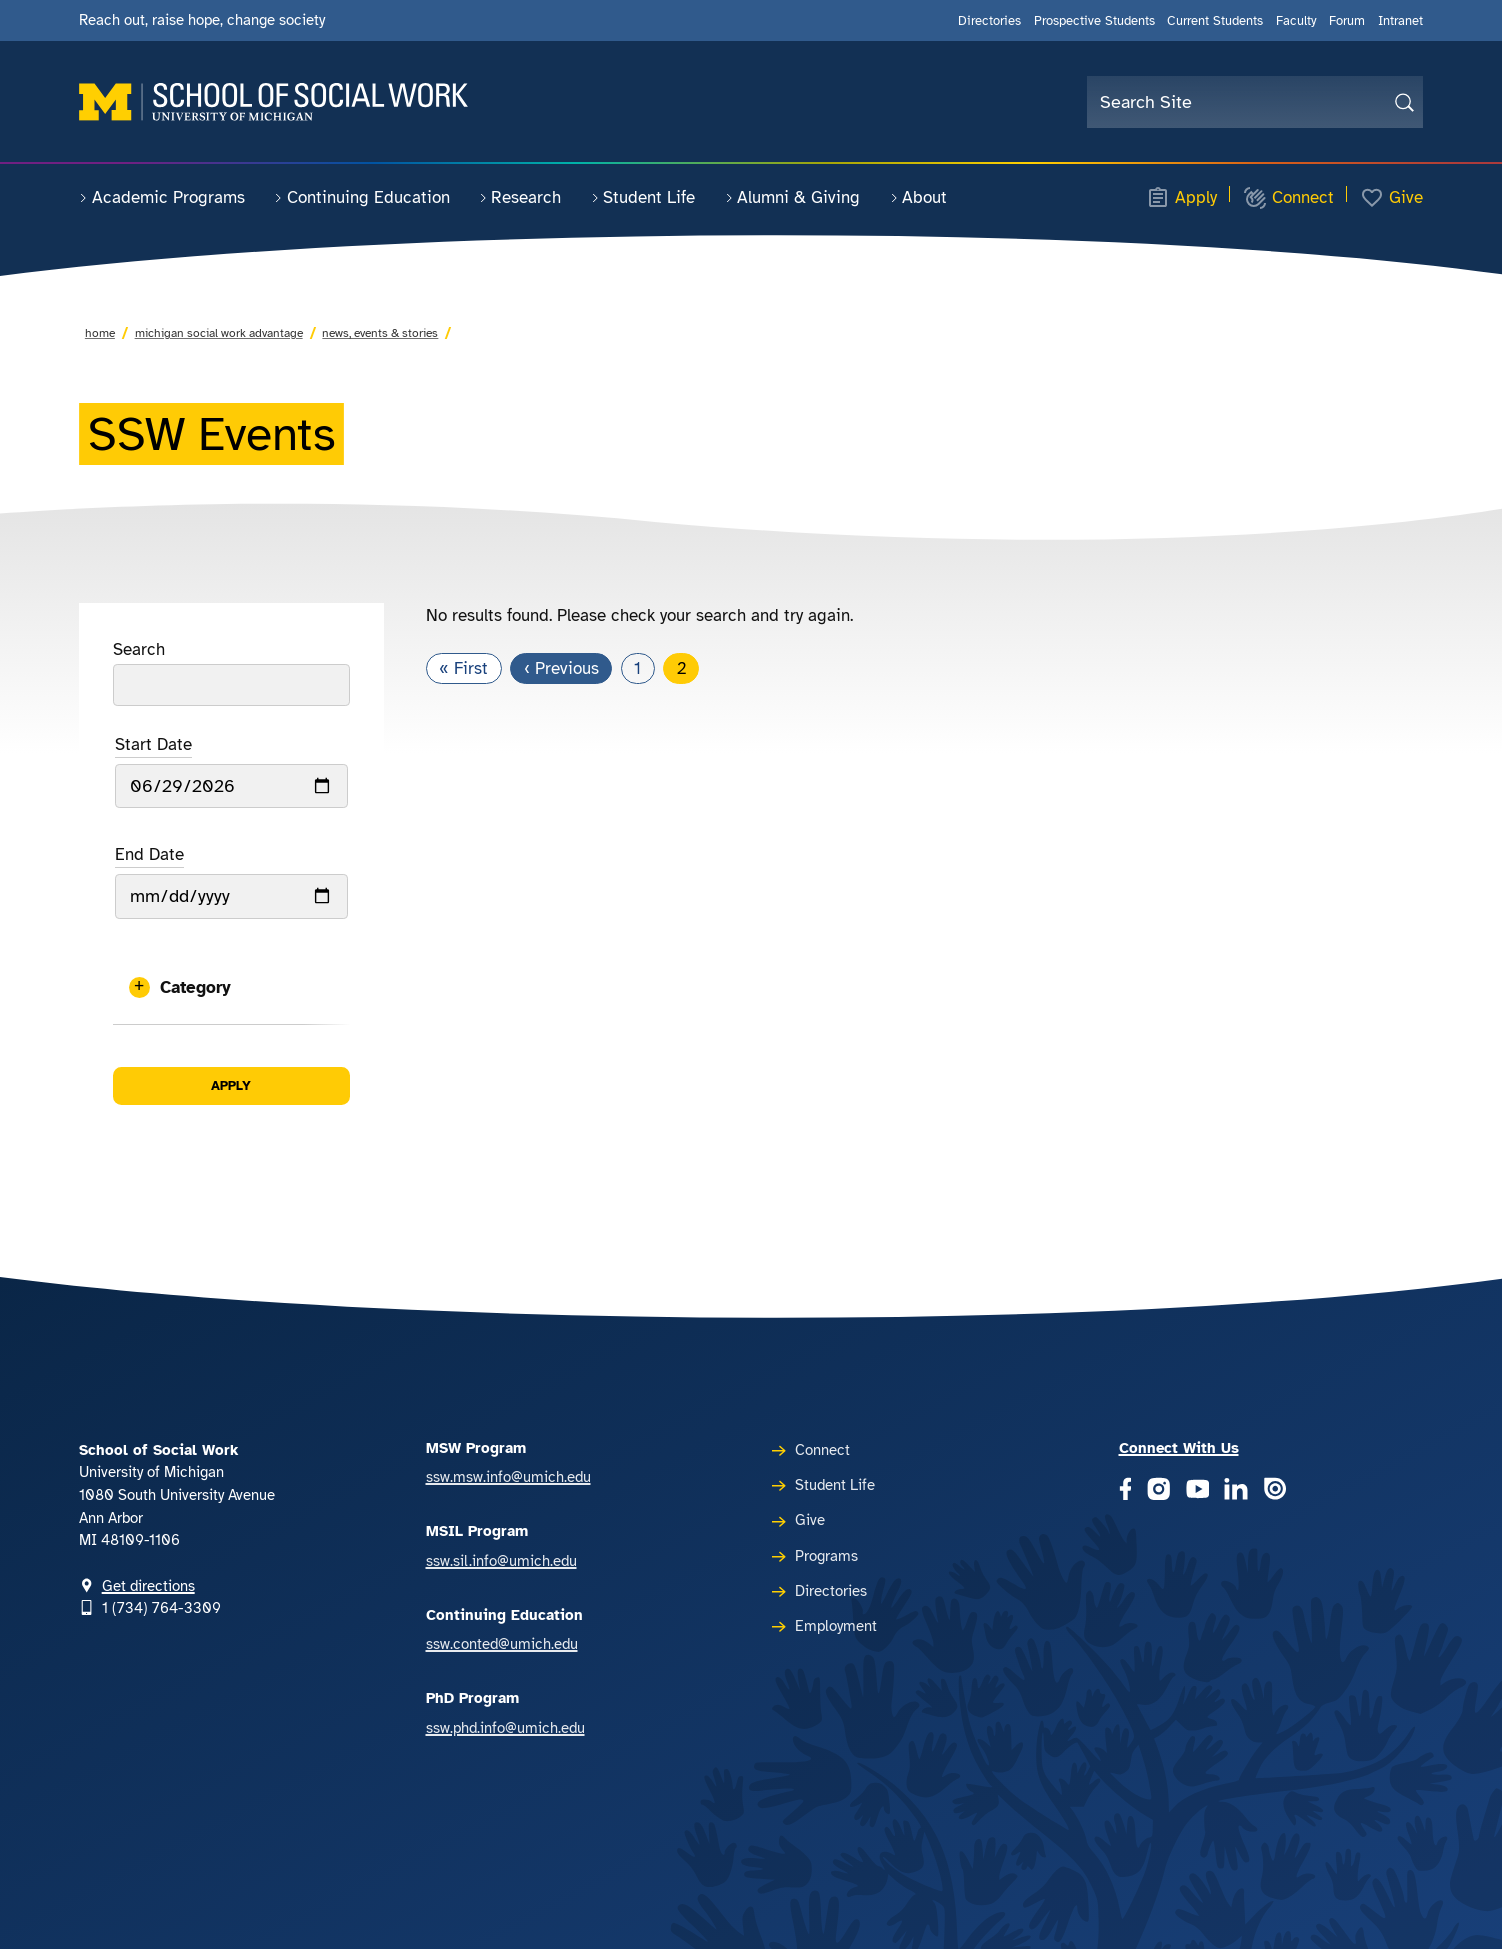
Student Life (643, 197)
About (919, 197)
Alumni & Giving (793, 197)
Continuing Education (362, 197)
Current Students (1215, 20)
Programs (826, 1556)
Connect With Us (1179, 1448)
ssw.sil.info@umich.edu (501, 1561)
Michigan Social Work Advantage (219, 333)
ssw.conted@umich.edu (502, 1644)
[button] (231, 987)
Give (1391, 198)
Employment (836, 1626)
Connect (1288, 198)
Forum (1347, 20)
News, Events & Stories (380, 333)
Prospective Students (1094, 20)
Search (139, 649)
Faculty (1296, 20)
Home (100, 333)
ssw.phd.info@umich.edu (505, 1728)
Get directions (148, 1586)
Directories (989, 20)
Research (520, 197)
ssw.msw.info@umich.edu (508, 1477)
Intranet (1400, 20)
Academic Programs (162, 197)
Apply (1181, 198)
